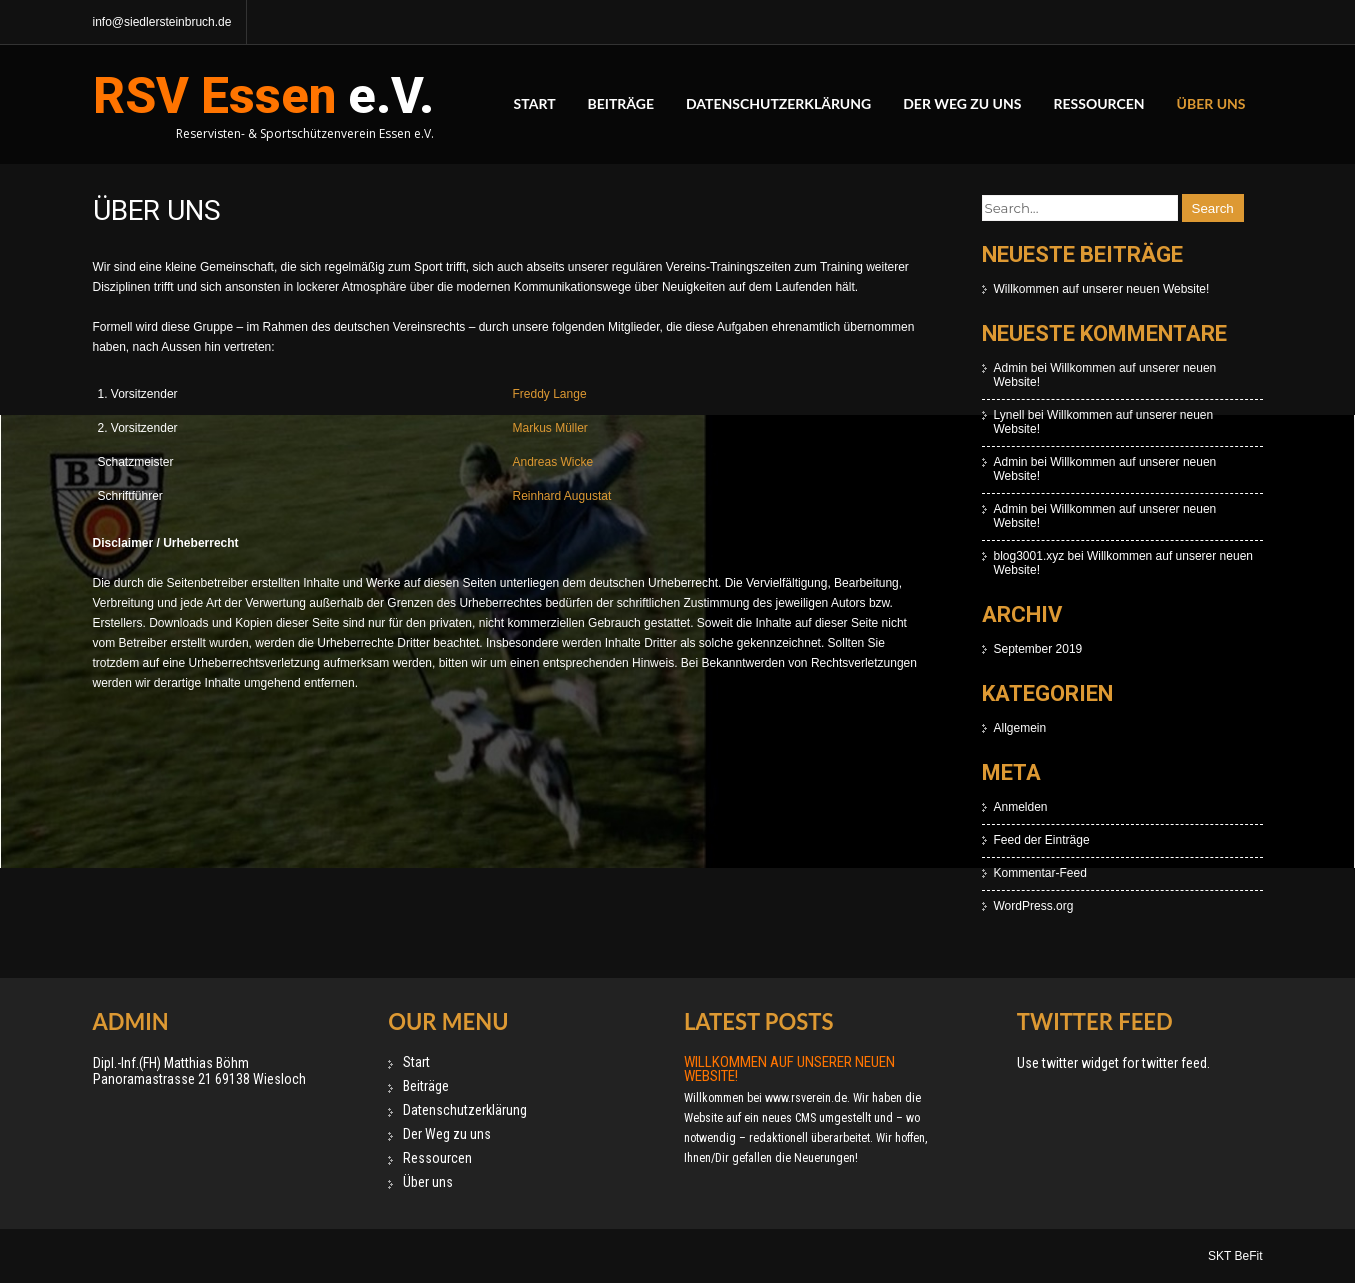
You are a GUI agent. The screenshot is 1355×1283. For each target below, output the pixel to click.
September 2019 (1038, 649)
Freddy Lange (550, 394)
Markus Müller (550, 428)
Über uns (1211, 103)
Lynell (1009, 415)
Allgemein (1020, 728)
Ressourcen (1098, 103)
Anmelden (1021, 807)
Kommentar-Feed (1040, 873)
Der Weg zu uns (962, 103)
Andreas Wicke (553, 462)
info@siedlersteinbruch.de (162, 22)
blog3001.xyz (1029, 556)
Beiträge (621, 103)
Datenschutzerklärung (778, 103)
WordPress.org (1034, 906)
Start (535, 103)
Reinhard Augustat (562, 496)
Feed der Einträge (1042, 840)
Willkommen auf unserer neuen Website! (1102, 289)
